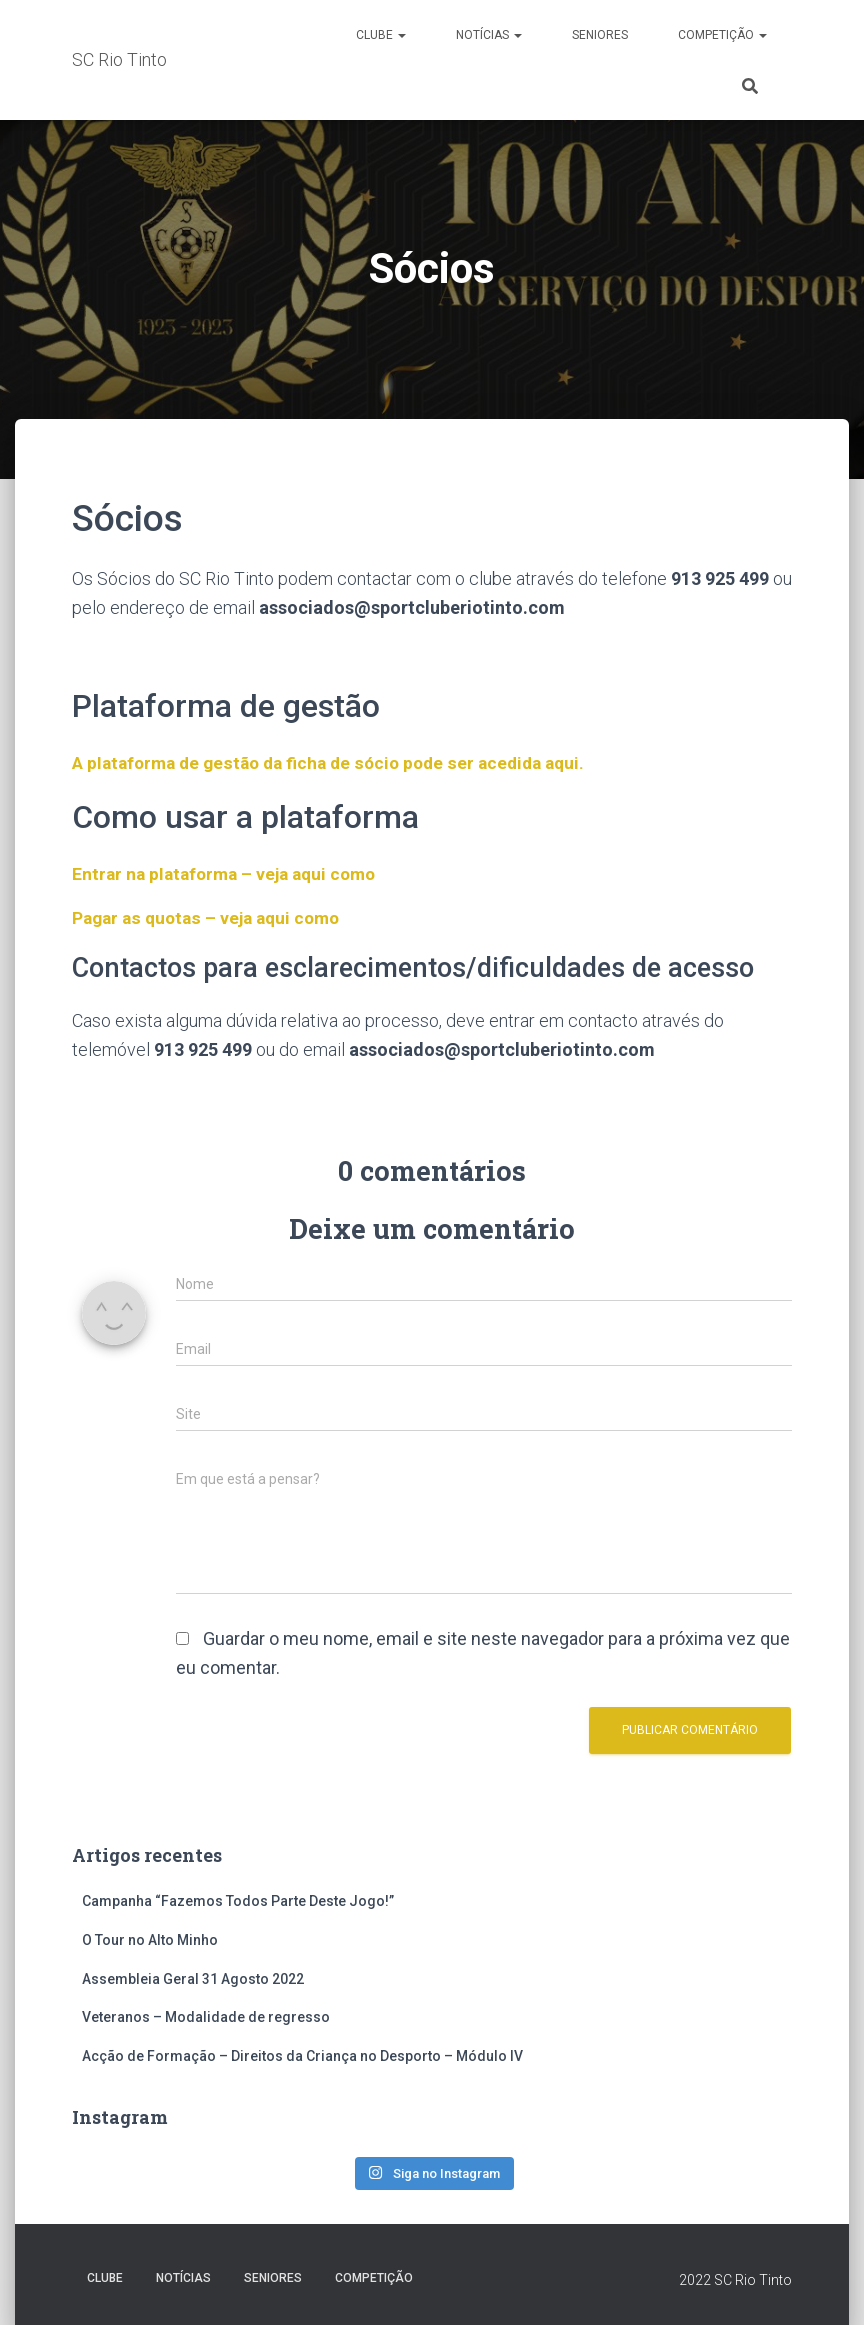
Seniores (600, 35)
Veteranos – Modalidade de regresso (206, 2017)
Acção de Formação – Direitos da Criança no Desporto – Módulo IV (302, 2056)
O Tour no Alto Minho (150, 1940)
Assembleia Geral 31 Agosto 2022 (193, 1979)
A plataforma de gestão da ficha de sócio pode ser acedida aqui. (338, 762)
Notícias (489, 35)
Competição (722, 35)
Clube (381, 35)
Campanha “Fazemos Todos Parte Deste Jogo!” (238, 1901)
